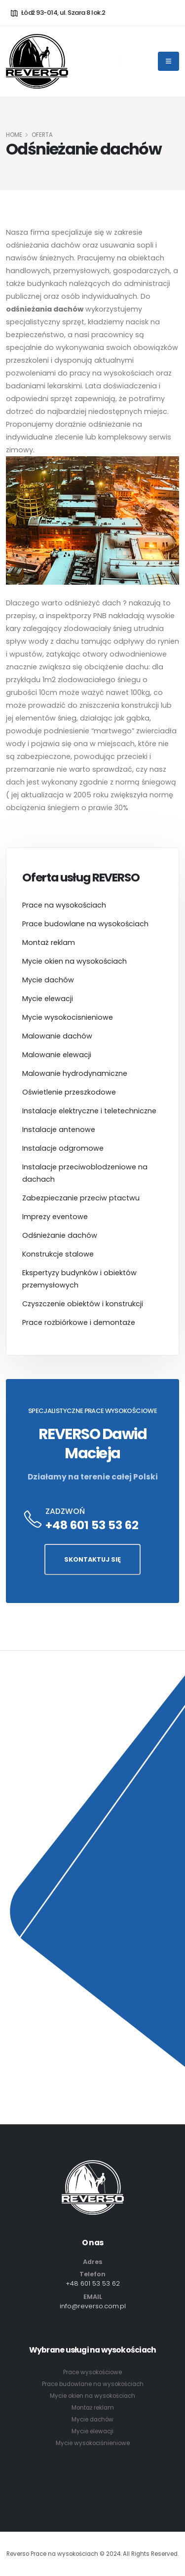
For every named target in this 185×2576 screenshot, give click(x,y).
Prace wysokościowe (92, 2372)
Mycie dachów (48, 980)
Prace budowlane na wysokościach (85, 924)
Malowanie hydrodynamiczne (74, 1073)
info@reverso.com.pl (93, 2306)
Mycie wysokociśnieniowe (93, 2443)
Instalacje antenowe (58, 1129)
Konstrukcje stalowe (58, 1254)
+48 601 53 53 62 (92, 1525)
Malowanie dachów (57, 1036)
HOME (14, 135)
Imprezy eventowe (55, 1217)
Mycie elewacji (47, 999)
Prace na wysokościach (64, 905)
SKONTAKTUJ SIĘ (92, 1559)
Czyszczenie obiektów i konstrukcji (82, 1304)
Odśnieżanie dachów (59, 1235)
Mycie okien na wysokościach (74, 961)
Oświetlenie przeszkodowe (69, 1092)
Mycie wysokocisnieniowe (67, 1017)
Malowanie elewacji (56, 1055)
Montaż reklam (48, 942)
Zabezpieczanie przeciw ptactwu (81, 1198)
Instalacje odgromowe (63, 1148)
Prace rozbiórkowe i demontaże (78, 1322)
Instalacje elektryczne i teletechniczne (89, 1111)
